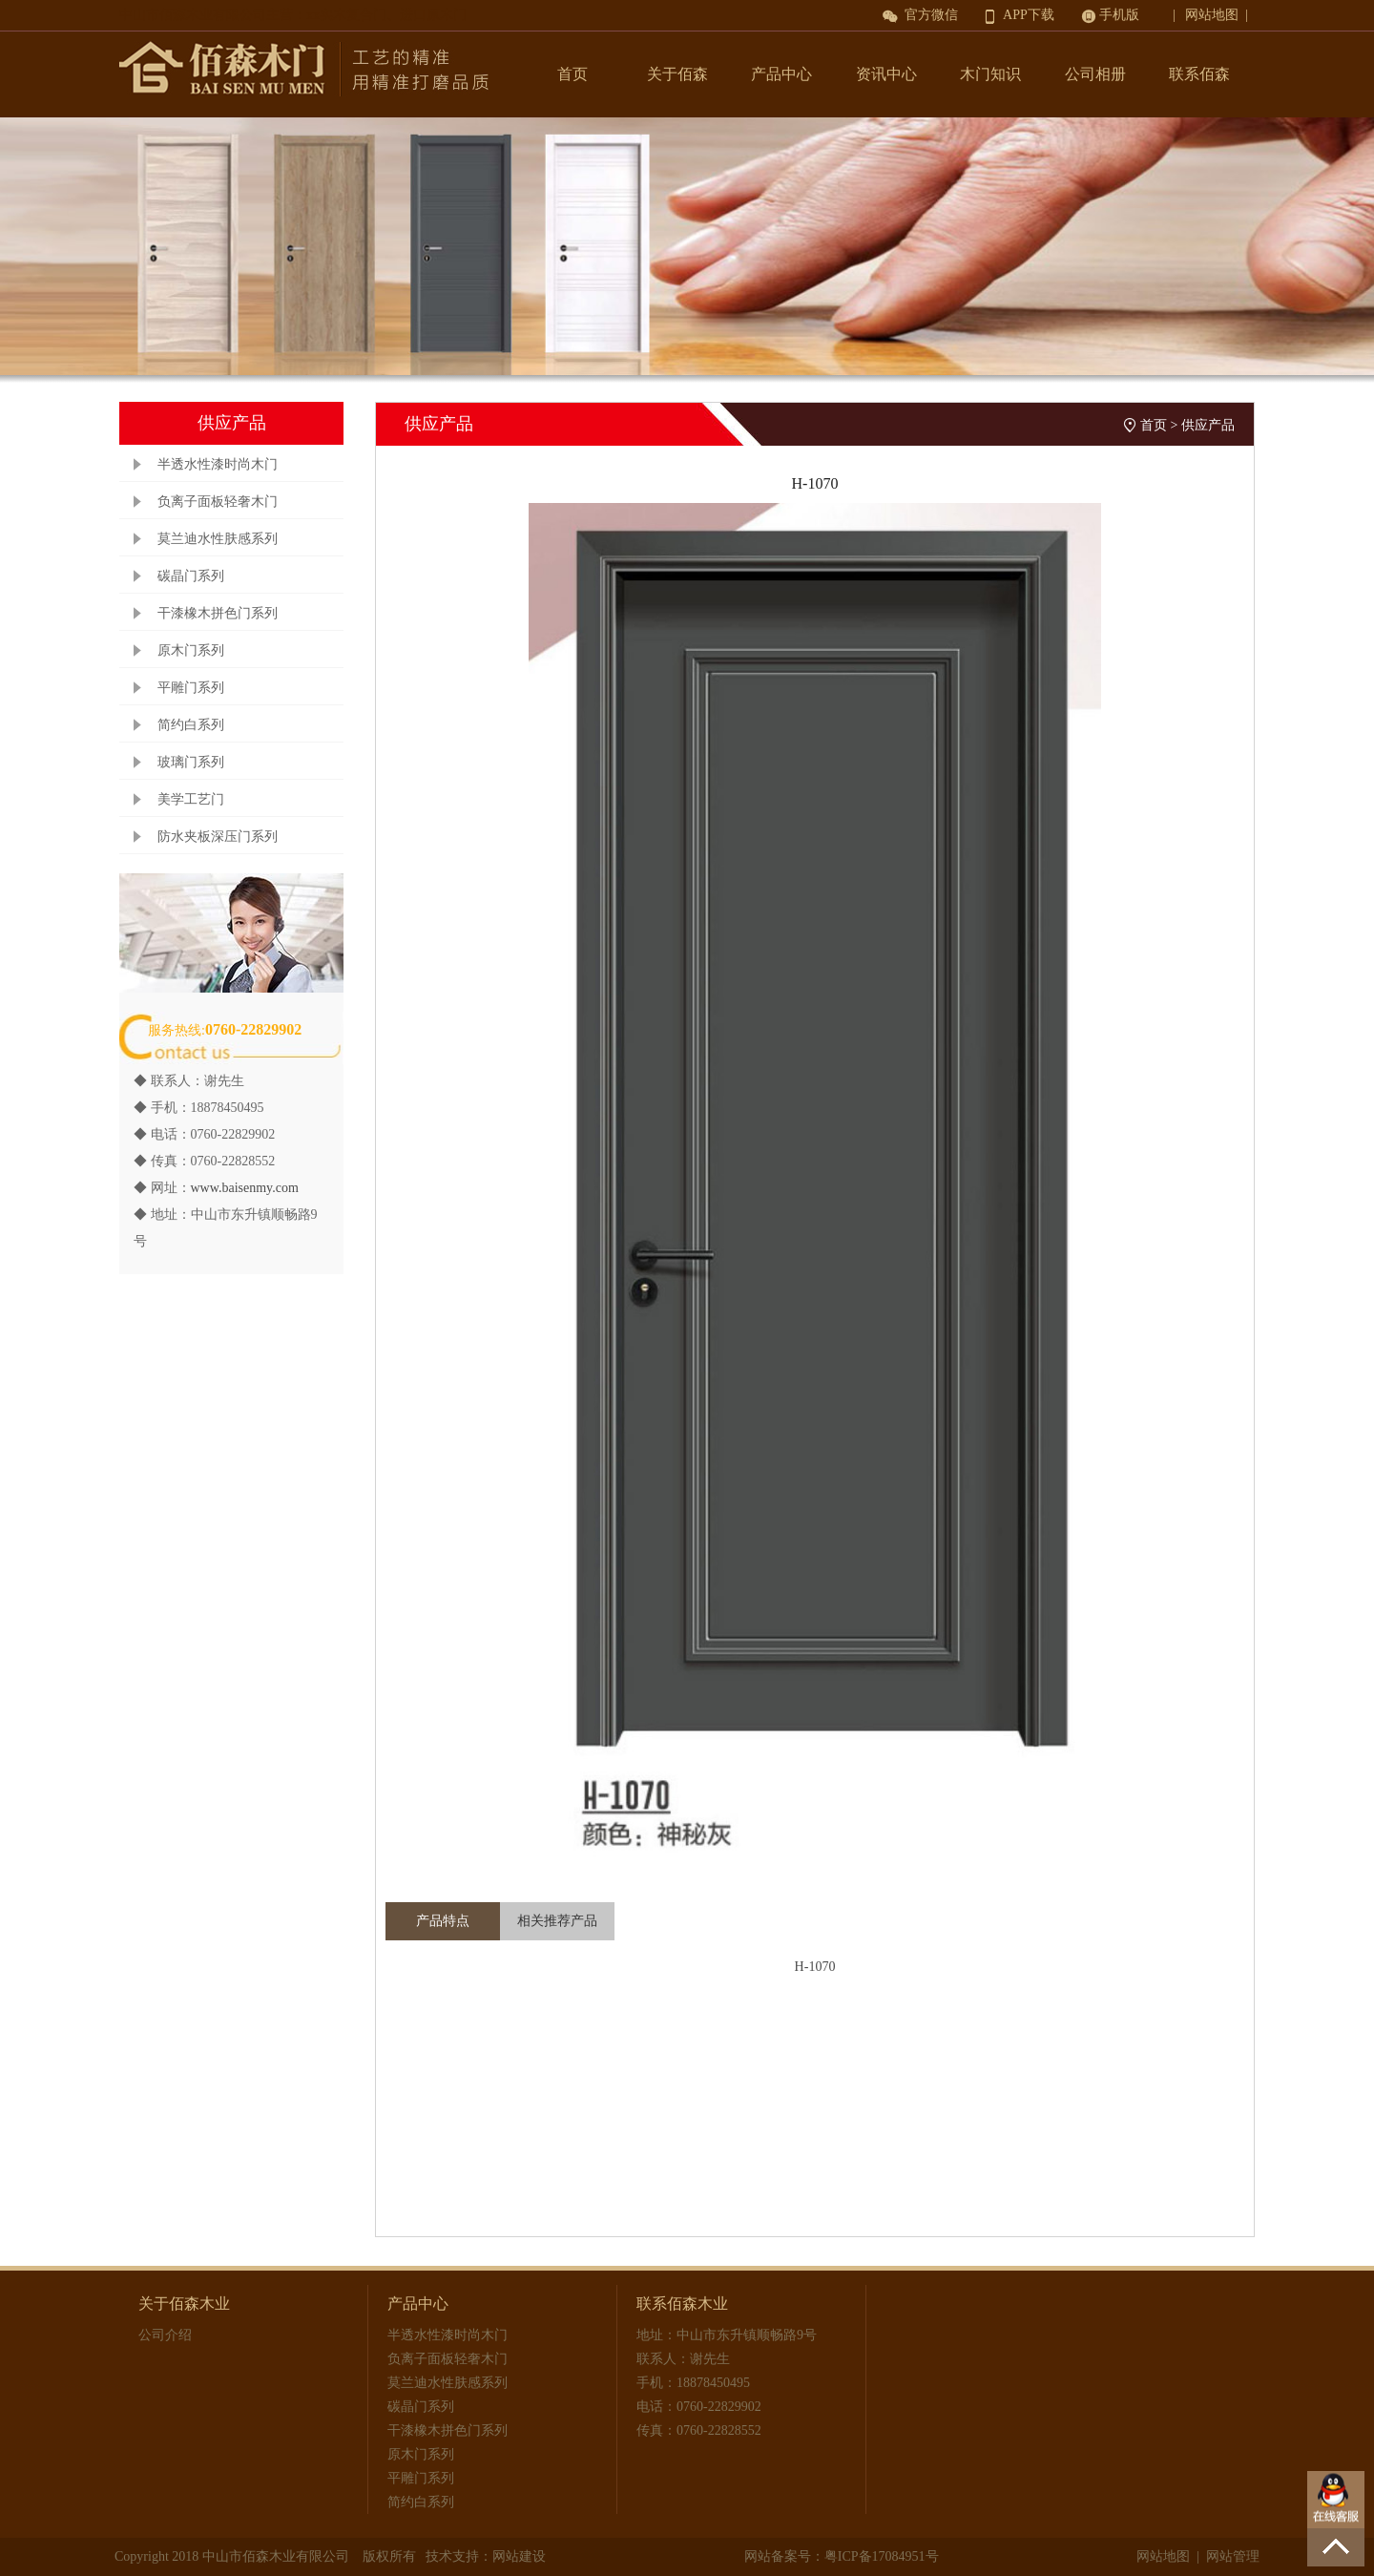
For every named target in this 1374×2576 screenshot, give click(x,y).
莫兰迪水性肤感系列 (217, 539)
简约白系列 (190, 725)
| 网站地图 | (1214, 15)
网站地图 (1163, 2556)
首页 (572, 74)
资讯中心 (886, 74)
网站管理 (1233, 2556)
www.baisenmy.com (245, 1188)
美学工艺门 (190, 799)
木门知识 (990, 74)
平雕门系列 (190, 688)
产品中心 (781, 74)
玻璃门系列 (190, 762)
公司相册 (1095, 74)
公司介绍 (165, 2335)
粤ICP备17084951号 (881, 2556)
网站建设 (519, 2556)
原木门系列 (190, 650)
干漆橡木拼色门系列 (217, 613)
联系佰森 (1199, 74)
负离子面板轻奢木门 (217, 501)
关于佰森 (677, 74)
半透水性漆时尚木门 (217, 464)
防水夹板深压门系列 (217, 836)
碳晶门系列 (190, 576)
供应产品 (1208, 425)
